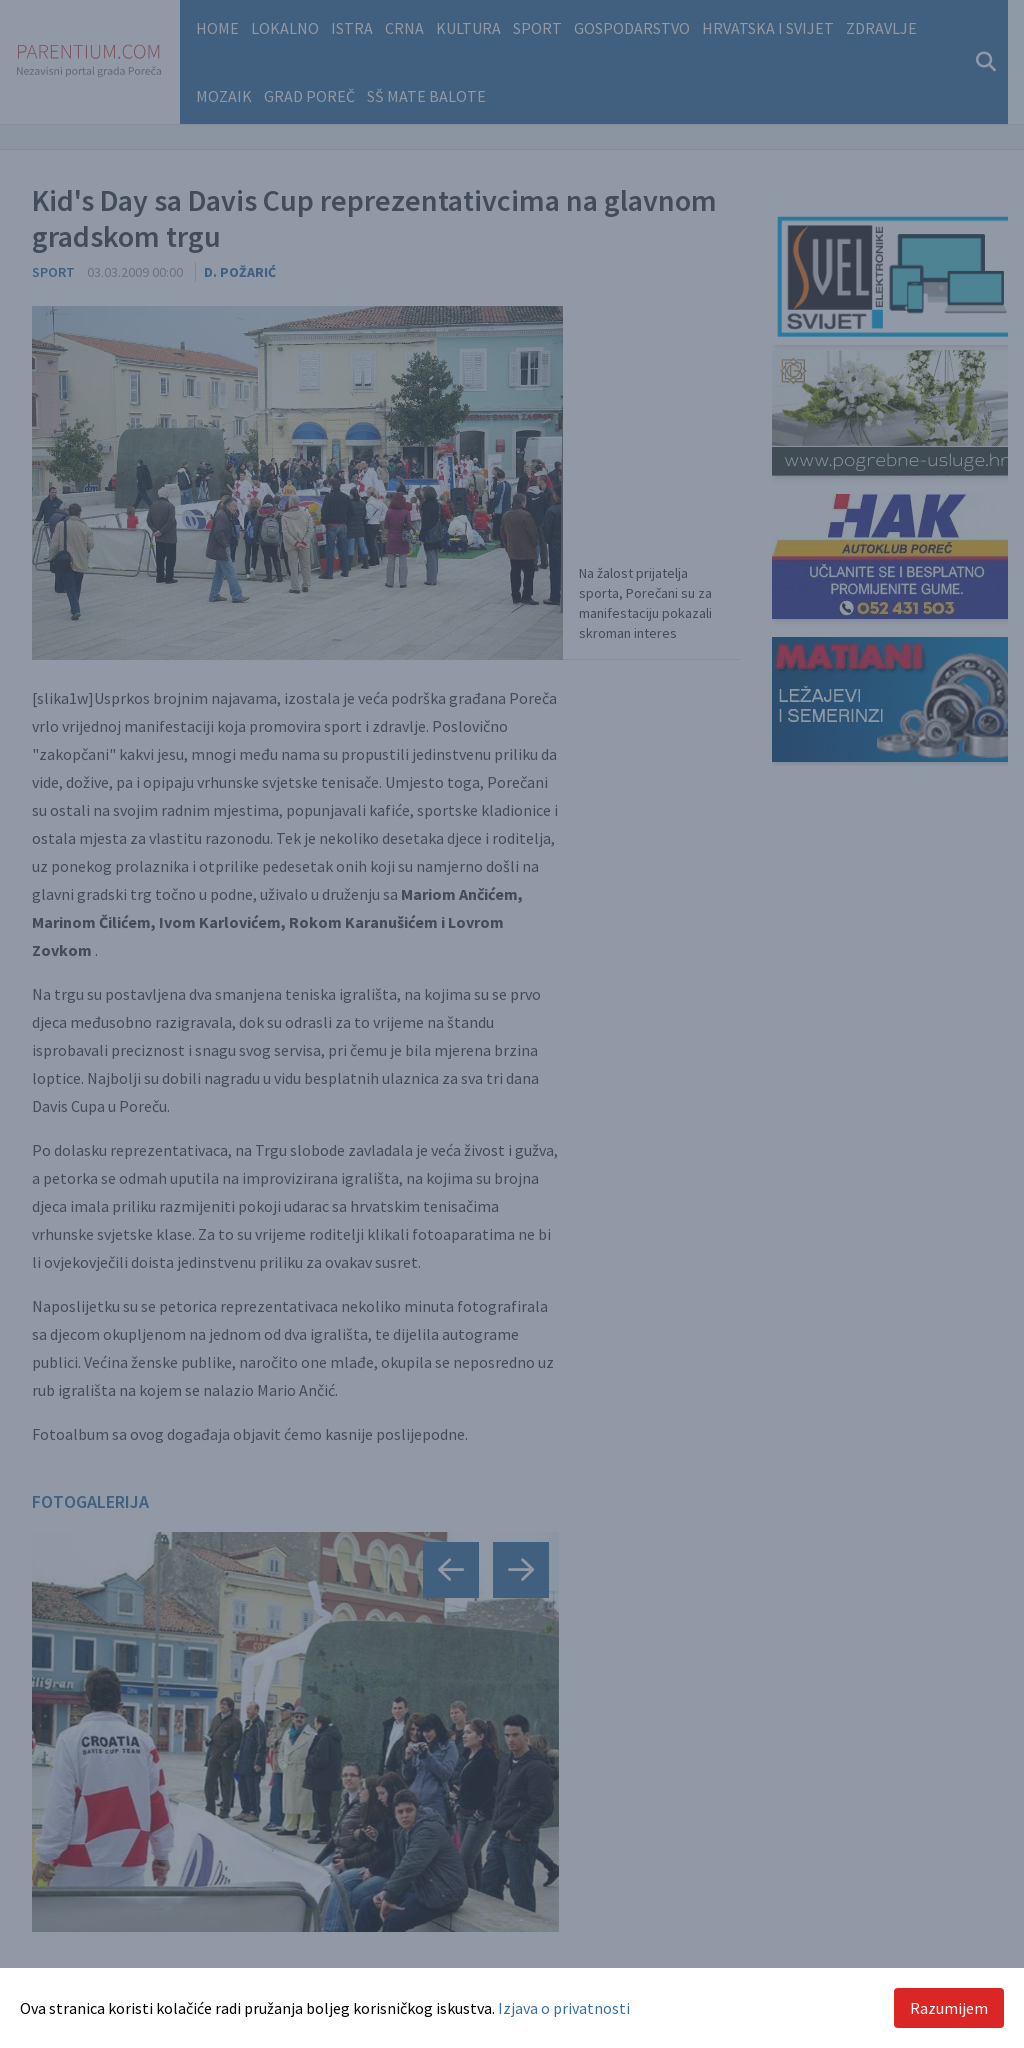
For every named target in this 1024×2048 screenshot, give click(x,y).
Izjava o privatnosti (564, 2008)
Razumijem (949, 2008)
